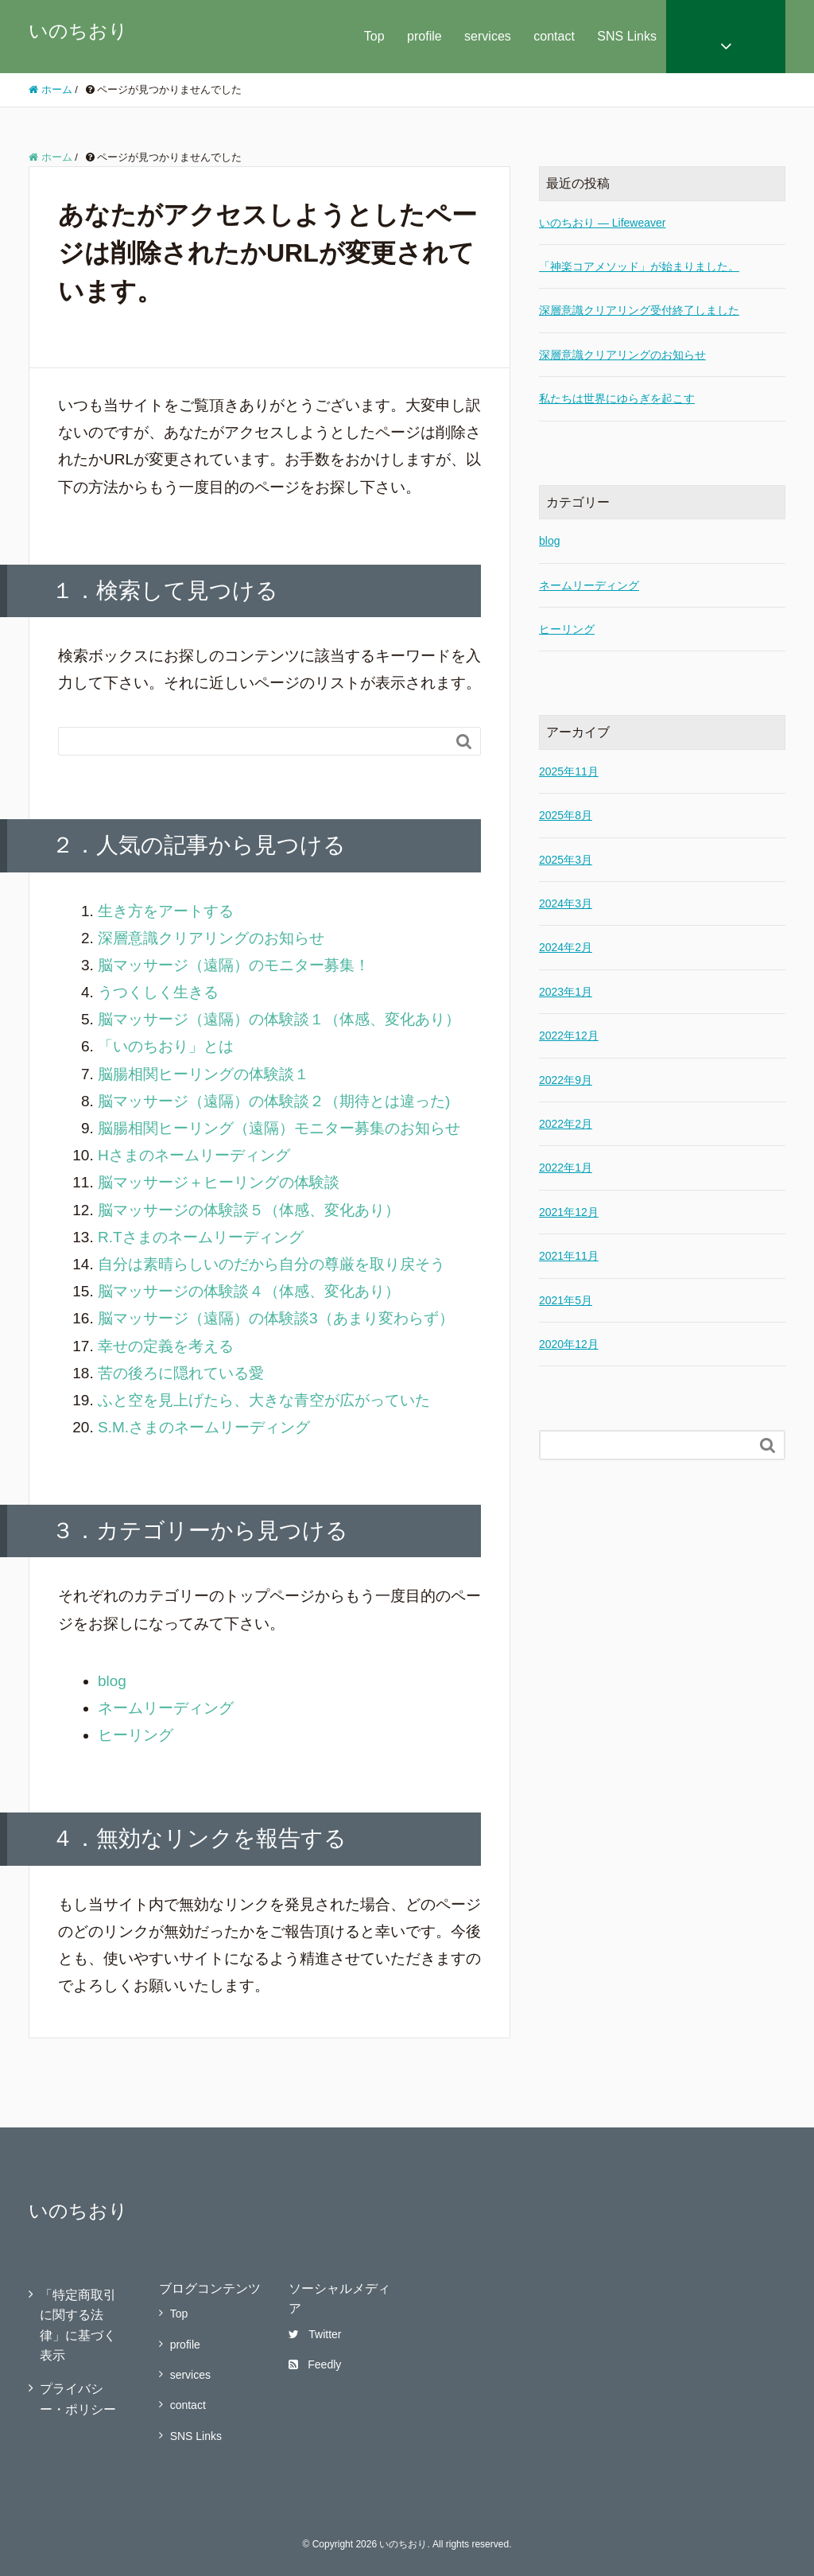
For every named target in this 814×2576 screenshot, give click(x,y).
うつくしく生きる (158, 992)
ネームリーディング (166, 1708)
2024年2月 (565, 947)
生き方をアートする (166, 911)
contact (554, 36)
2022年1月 (565, 1167)
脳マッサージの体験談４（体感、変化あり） (249, 1291)
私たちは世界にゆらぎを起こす (617, 398)
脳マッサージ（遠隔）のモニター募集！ (234, 965)
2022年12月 (569, 1035)
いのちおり (78, 30)
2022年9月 (565, 1080)
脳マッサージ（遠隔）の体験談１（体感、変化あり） (279, 1019)
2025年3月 (565, 859)
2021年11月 (569, 1255)
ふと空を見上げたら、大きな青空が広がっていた (264, 1400)
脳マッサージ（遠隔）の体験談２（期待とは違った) (274, 1101)
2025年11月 (569, 771)
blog (112, 1681)
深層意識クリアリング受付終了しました (639, 310)
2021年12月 (569, 1212)
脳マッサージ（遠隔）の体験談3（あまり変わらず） (276, 1318)
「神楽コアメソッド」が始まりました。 (639, 266)
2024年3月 (565, 903)
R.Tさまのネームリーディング (201, 1237)
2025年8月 (565, 815)
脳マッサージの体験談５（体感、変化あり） (249, 1210)
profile (424, 36)
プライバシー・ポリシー (78, 2399)
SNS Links (627, 36)
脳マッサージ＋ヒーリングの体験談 (218, 1182)
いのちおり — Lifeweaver (602, 222)
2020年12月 (569, 1344)
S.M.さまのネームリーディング (204, 1427)
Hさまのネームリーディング (194, 1155)
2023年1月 (565, 991)
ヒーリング (135, 1735)
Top (374, 36)
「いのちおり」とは (166, 1046)
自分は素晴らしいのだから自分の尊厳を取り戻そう (271, 1264)
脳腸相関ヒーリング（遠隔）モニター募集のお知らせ (279, 1128)
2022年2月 (565, 1123)
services (487, 36)
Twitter (315, 2334)
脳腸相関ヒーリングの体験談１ (203, 1074)
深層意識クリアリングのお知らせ (211, 938)
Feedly (315, 2364)
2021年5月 (565, 1300)
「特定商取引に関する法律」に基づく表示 (78, 2325)
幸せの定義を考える (166, 1346)
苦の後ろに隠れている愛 (181, 1373)
